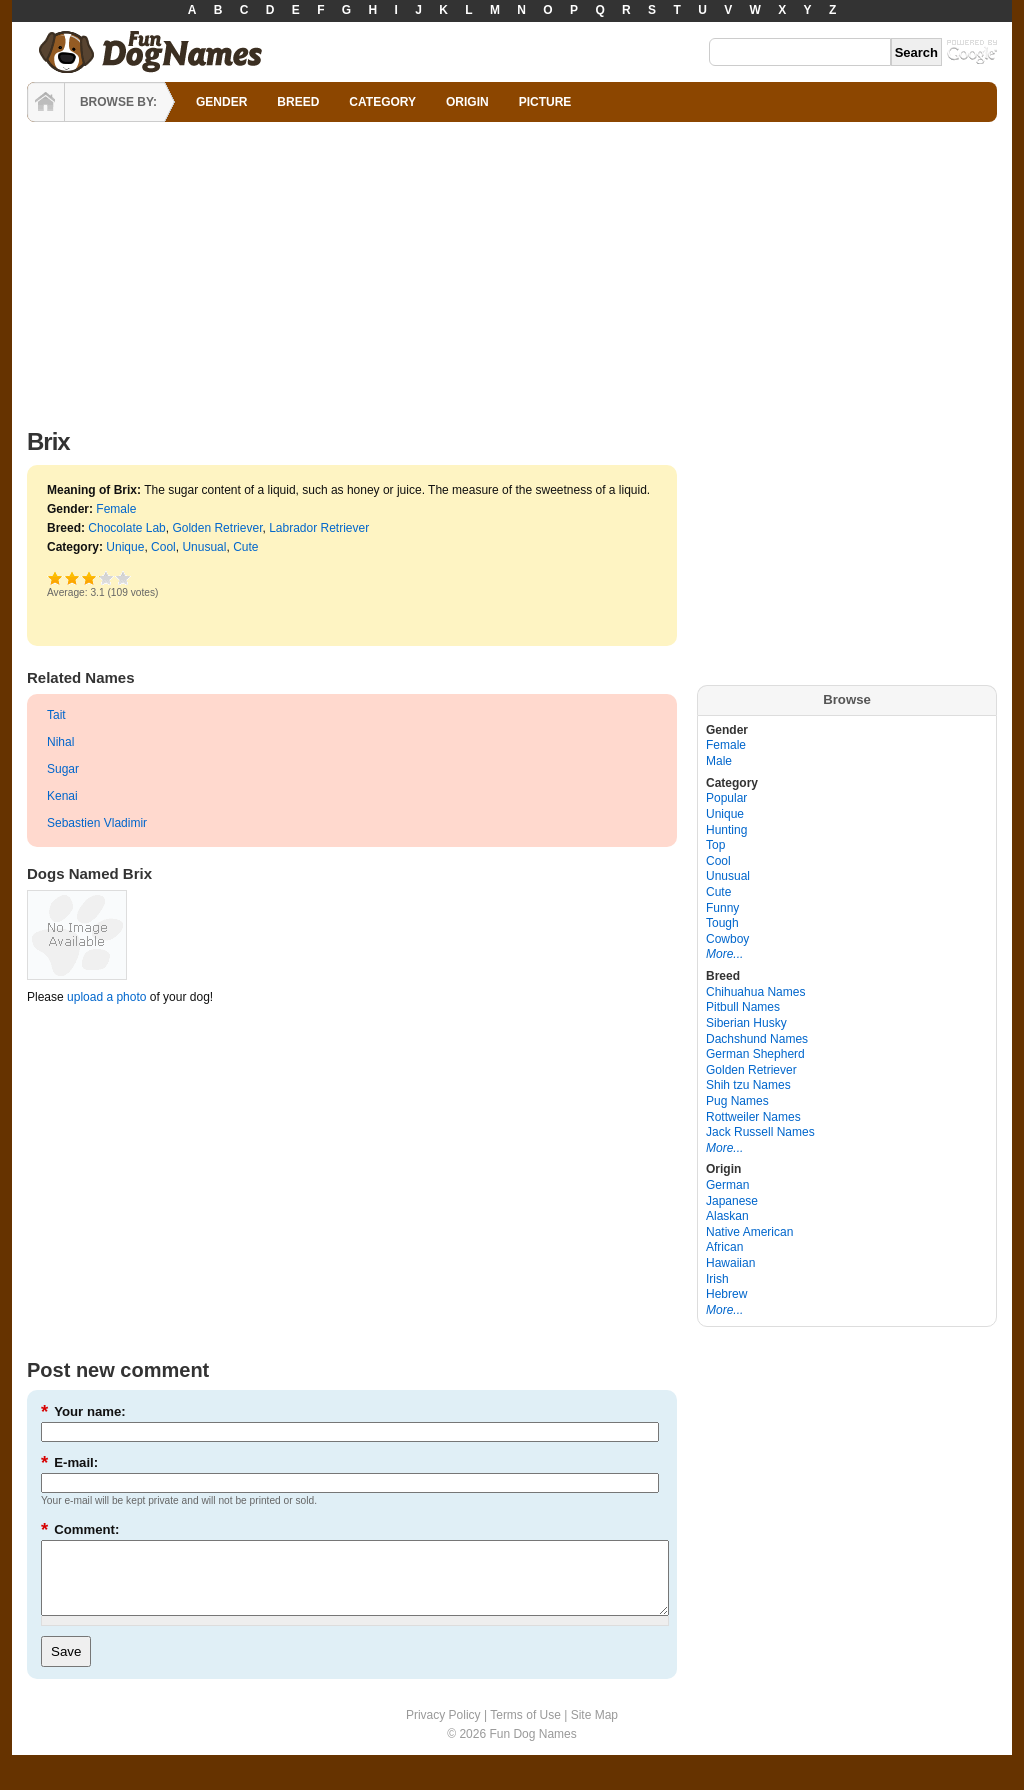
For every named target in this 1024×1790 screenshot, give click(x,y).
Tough (722, 923)
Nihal (60, 742)
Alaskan (727, 1216)
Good (89, 577)
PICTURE (545, 102)
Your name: (83, 1411)
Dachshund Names (757, 1039)
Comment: (80, 1529)
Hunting (726, 830)
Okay (72, 577)
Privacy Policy (443, 1730)
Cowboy (727, 939)
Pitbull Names (743, 1007)
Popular (726, 798)
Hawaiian (730, 1263)
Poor (55, 577)
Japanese (732, 1201)
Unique (125, 547)
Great (99, 577)
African (724, 1247)
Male (719, 761)
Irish (717, 1279)
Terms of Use (525, 1730)
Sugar (63, 769)
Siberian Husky (746, 1023)
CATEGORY (382, 102)
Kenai (62, 796)
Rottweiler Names (753, 1117)
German (727, 1185)
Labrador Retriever (319, 528)
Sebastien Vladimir (97, 823)
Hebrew (726, 1294)
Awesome (123, 577)
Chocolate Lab (126, 528)
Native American (749, 1232)
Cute (245, 547)
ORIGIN (467, 102)
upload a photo (106, 997)
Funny (722, 908)
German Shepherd (755, 1054)
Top (715, 845)
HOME (46, 102)
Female (116, 509)
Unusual (204, 547)
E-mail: (69, 1462)
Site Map (594, 1730)
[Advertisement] (512, 270)
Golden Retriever (217, 528)
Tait (56, 715)
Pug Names (737, 1101)
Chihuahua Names (755, 992)
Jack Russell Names (760, 1132)
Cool (163, 547)
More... (724, 954)
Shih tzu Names (748, 1085)
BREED (298, 102)
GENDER (221, 102)
